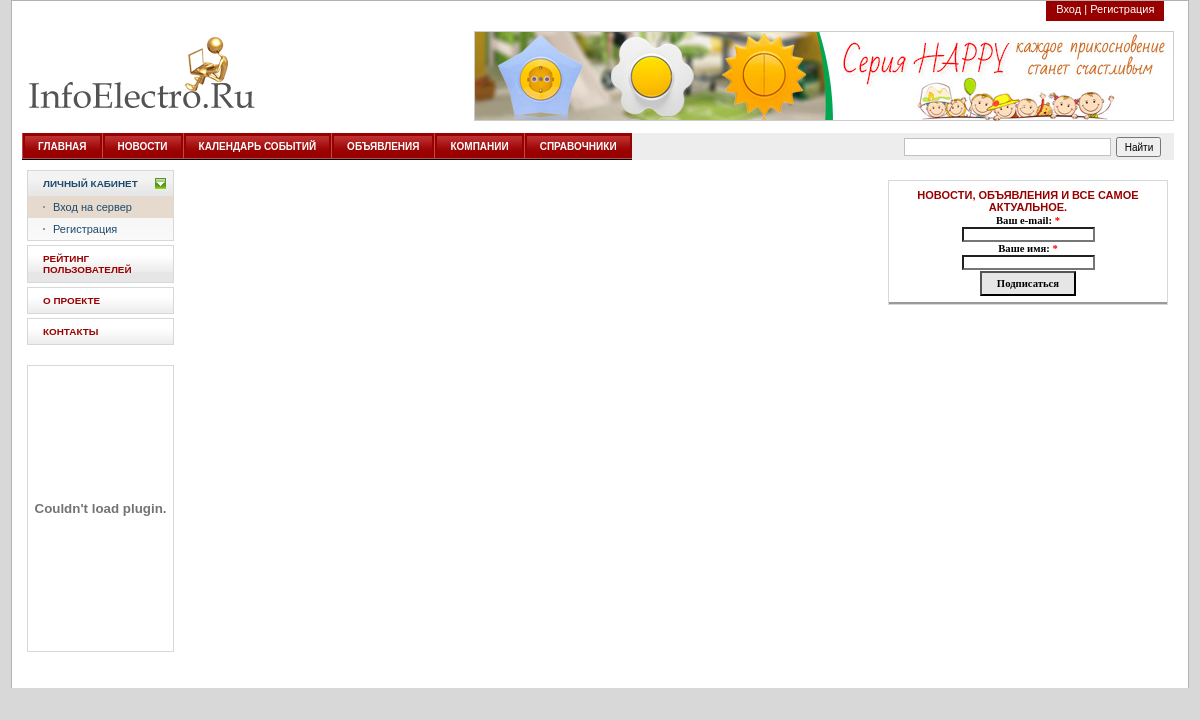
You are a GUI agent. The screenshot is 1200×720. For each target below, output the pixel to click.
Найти (1139, 147)
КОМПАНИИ (479, 146)
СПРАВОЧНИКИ (578, 146)
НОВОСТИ (143, 146)
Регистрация (1122, 9)
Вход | (1071, 9)
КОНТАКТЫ (70, 331)
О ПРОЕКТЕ (71, 300)
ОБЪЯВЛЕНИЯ (383, 146)
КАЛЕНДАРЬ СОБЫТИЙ (258, 146)
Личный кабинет (90, 183)
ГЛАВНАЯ (62, 146)
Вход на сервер (92, 207)
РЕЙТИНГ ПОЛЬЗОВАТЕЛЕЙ (87, 264)
